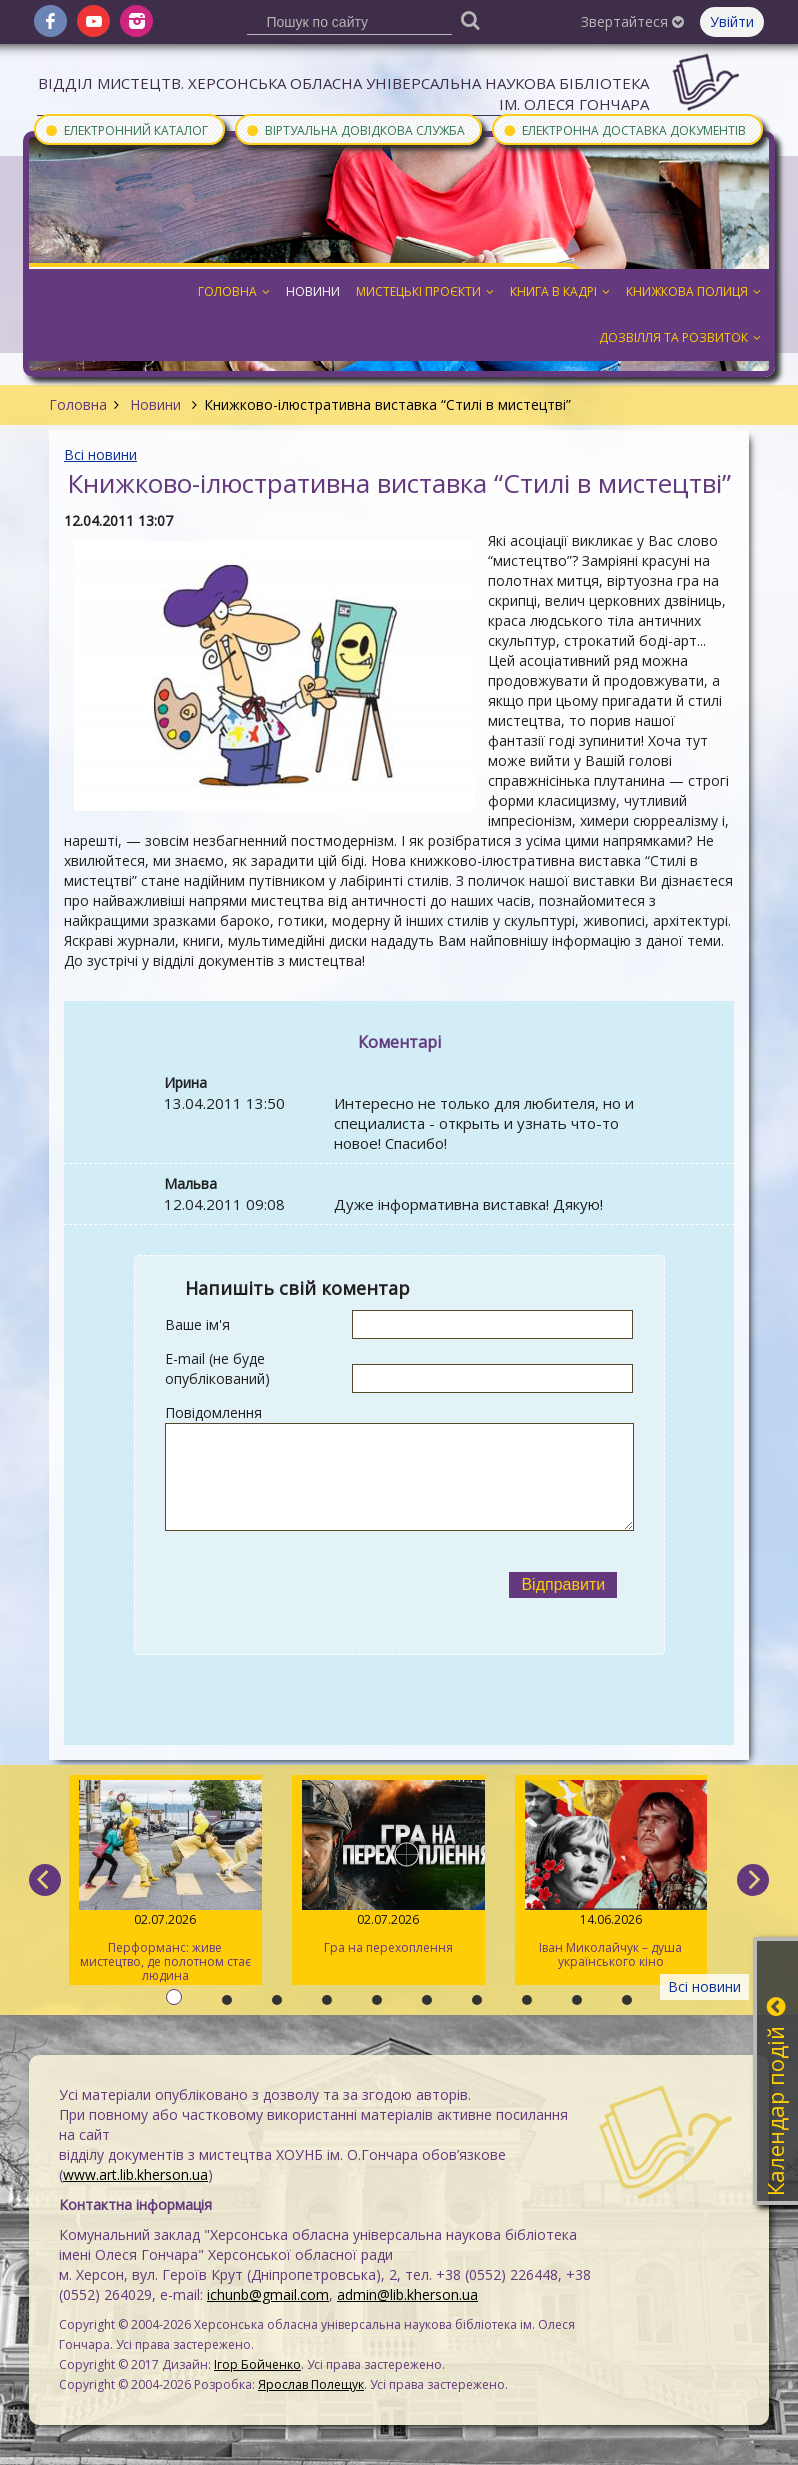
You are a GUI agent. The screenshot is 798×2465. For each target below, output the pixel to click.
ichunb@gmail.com (268, 2294)
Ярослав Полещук (311, 2384)
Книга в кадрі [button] (560, 291)
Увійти (732, 21)
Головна (78, 404)
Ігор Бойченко (257, 2364)
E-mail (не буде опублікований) (217, 1368)
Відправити (563, 1584)
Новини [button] (313, 291)
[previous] (45, 1880)
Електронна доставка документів (624, 129)
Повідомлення (213, 1412)
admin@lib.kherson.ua (407, 2294)
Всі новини (100, 454)
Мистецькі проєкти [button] (425, 291)
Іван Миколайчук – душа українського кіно (611, 1875)
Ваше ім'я (197, 1324)
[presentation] (329, 1585)
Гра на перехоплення (388, 1868)
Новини (155, 404)
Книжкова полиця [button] (693, 291)
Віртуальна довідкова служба (355, 129)
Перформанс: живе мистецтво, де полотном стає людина (165, 1882)
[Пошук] (471, 19)
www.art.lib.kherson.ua (135, 2174)
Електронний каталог (126, 129)
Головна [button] (234, 291)
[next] (753, 1880)
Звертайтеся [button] (632, 21)
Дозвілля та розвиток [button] (680, 337)
